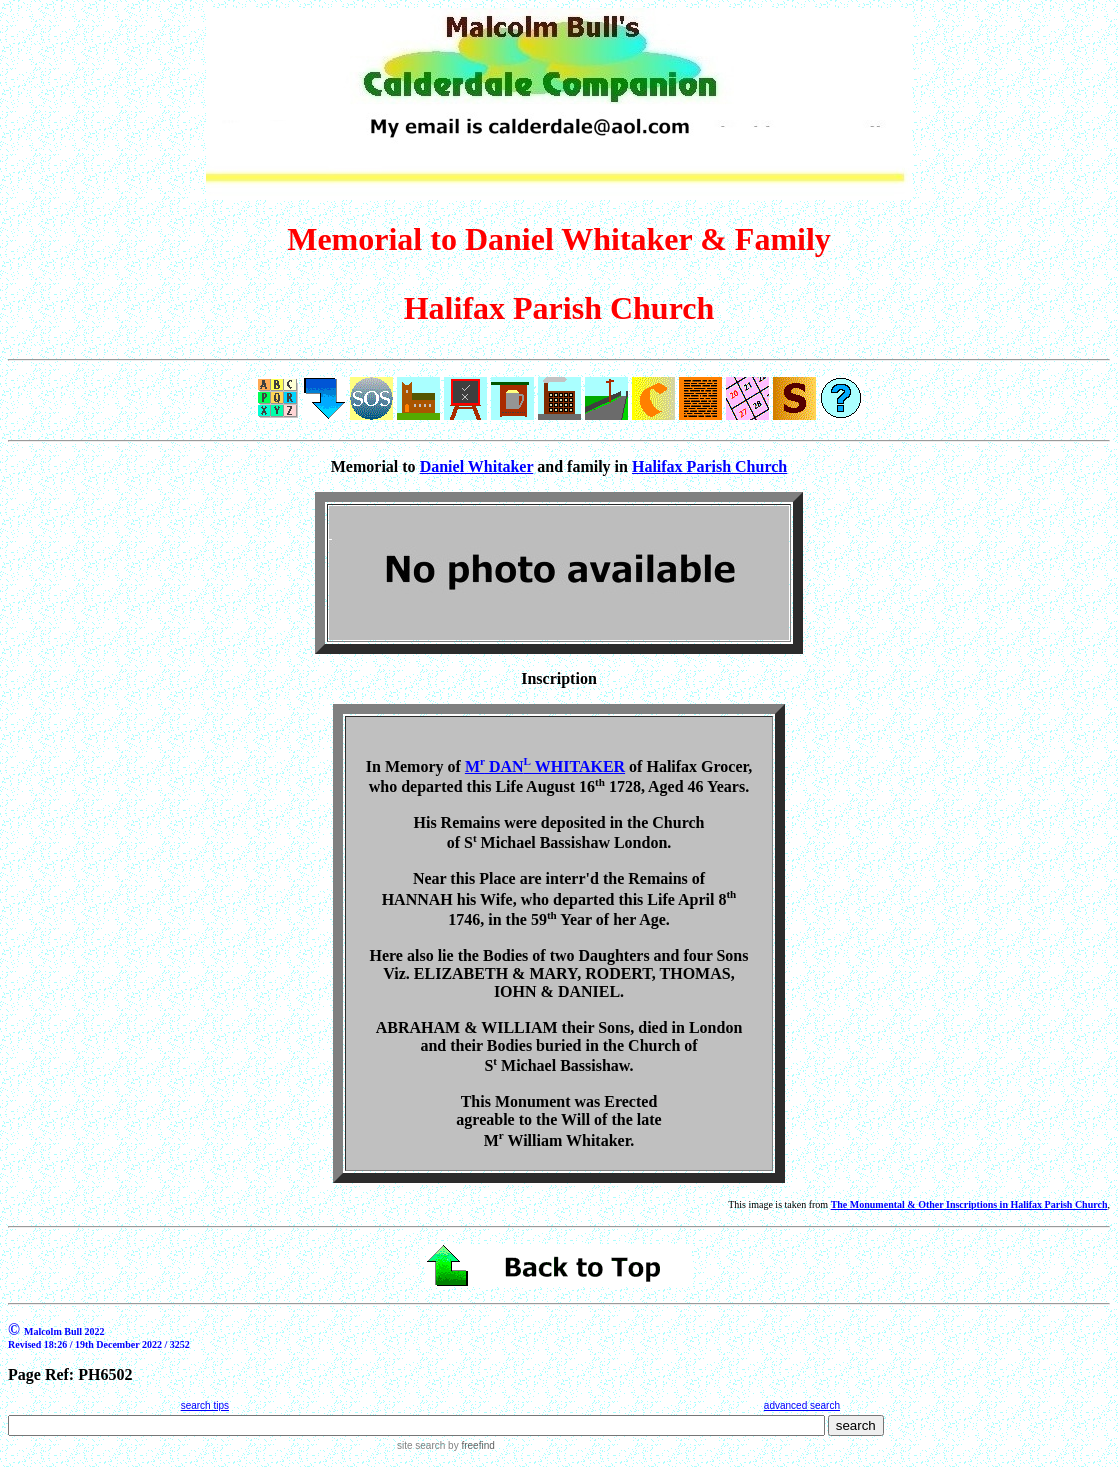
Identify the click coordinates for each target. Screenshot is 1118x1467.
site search (421, 1445)
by (469, 1445)
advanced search (802, 1405)
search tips (205, 1405)
